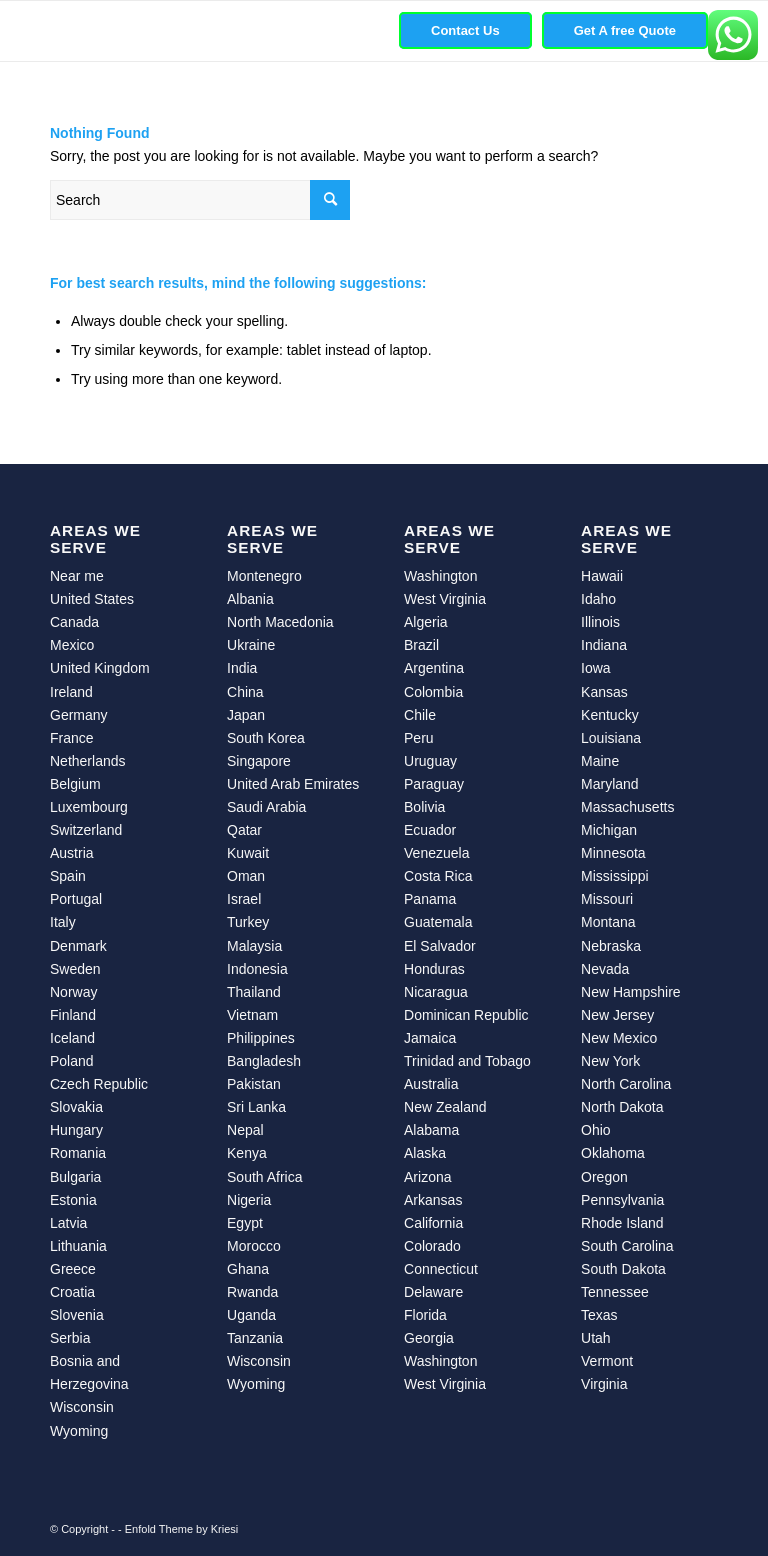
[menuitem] (465, 31)
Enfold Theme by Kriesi (182, 1529)
